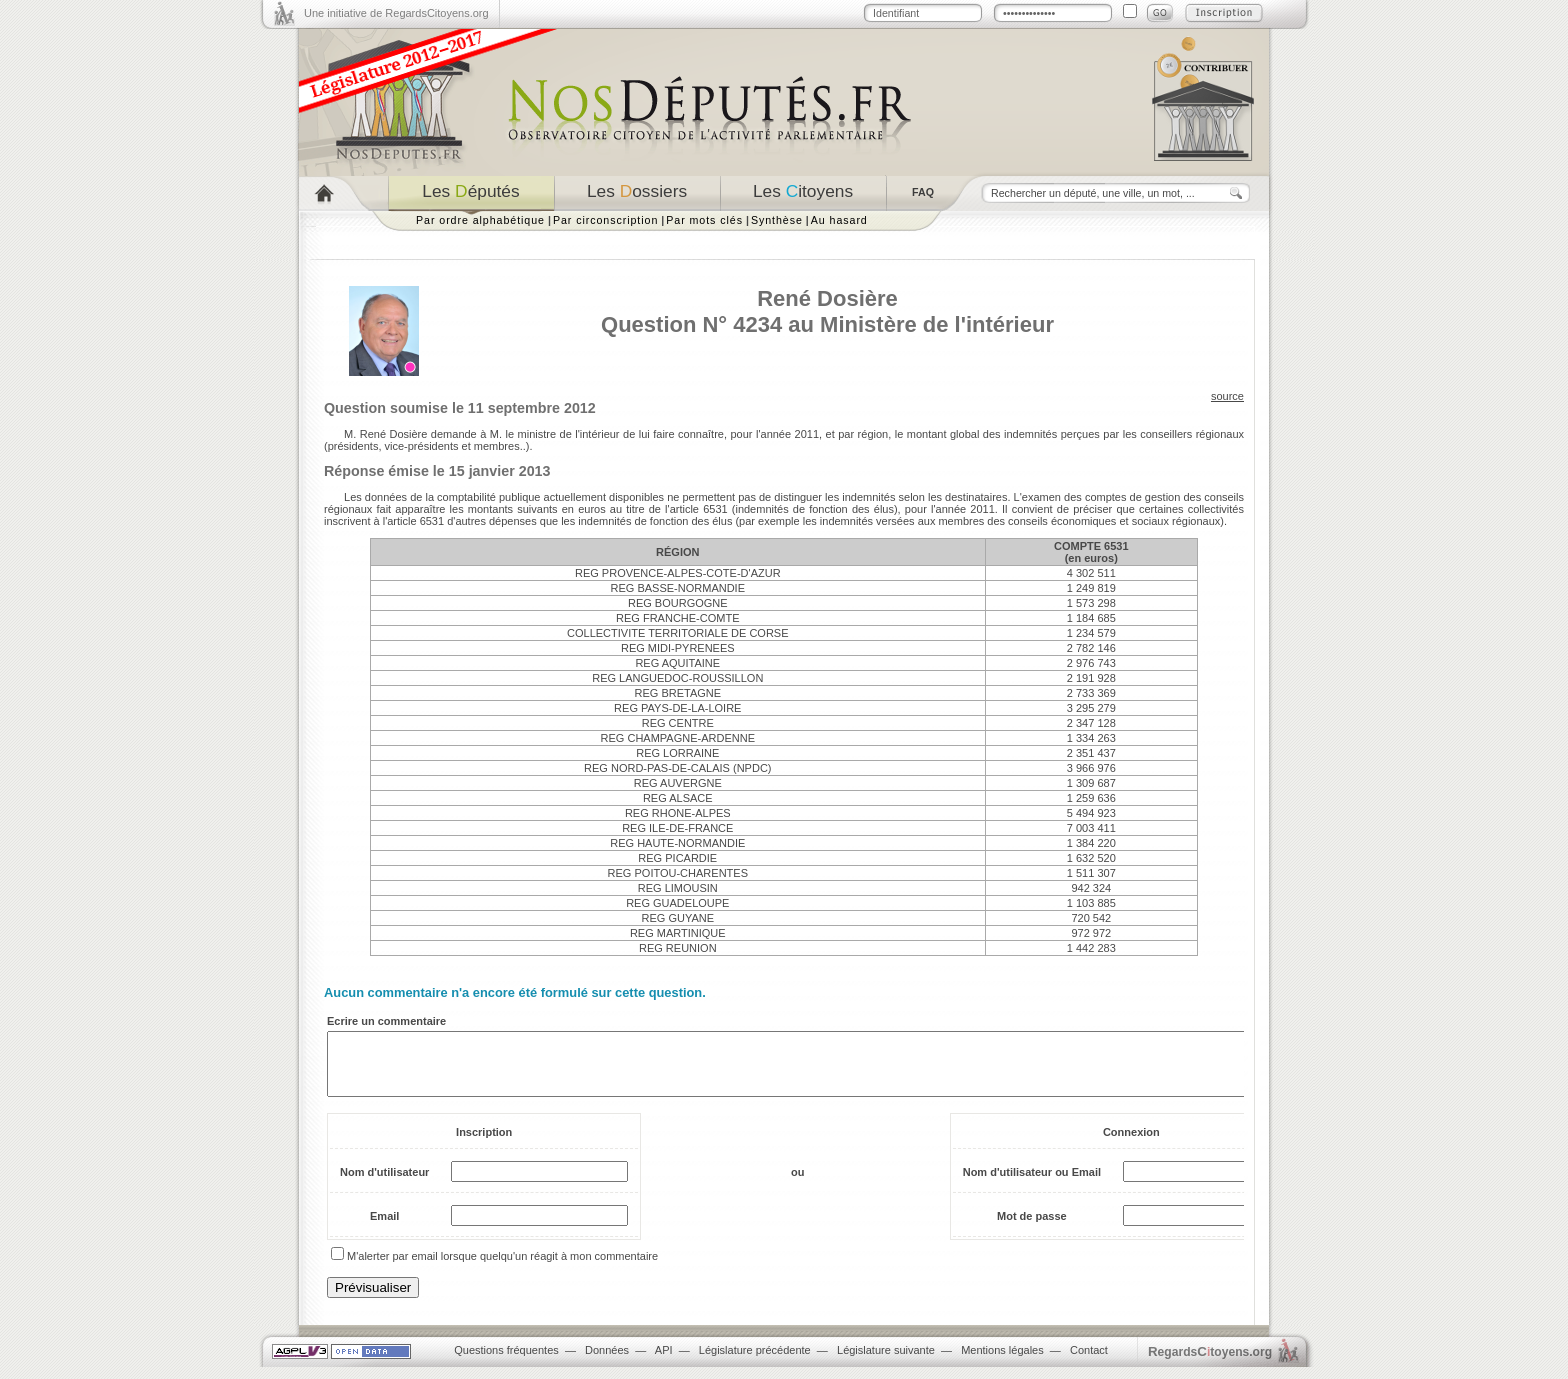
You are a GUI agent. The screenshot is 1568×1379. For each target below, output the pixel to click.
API (664, 1362)
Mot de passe (1032, 1228)
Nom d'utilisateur (384, 1184)
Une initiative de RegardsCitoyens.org (396, 13)
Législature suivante (886, 1362)
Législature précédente (755, 1362)
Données (607, 1362)
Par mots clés (704, 220)
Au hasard (839, 220)
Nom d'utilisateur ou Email (1032, 1184)
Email (384, 1228)
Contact (1089, 1362)
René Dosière (827, 298)
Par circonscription (605, 220)
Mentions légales (1002, 1362)
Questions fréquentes (506, 1362)
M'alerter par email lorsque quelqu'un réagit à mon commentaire (502, 1268)
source (1227, 396)
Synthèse (777, 220)
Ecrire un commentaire (386, 1021)
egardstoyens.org (1210, 1363)
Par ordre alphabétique (480, 220)
